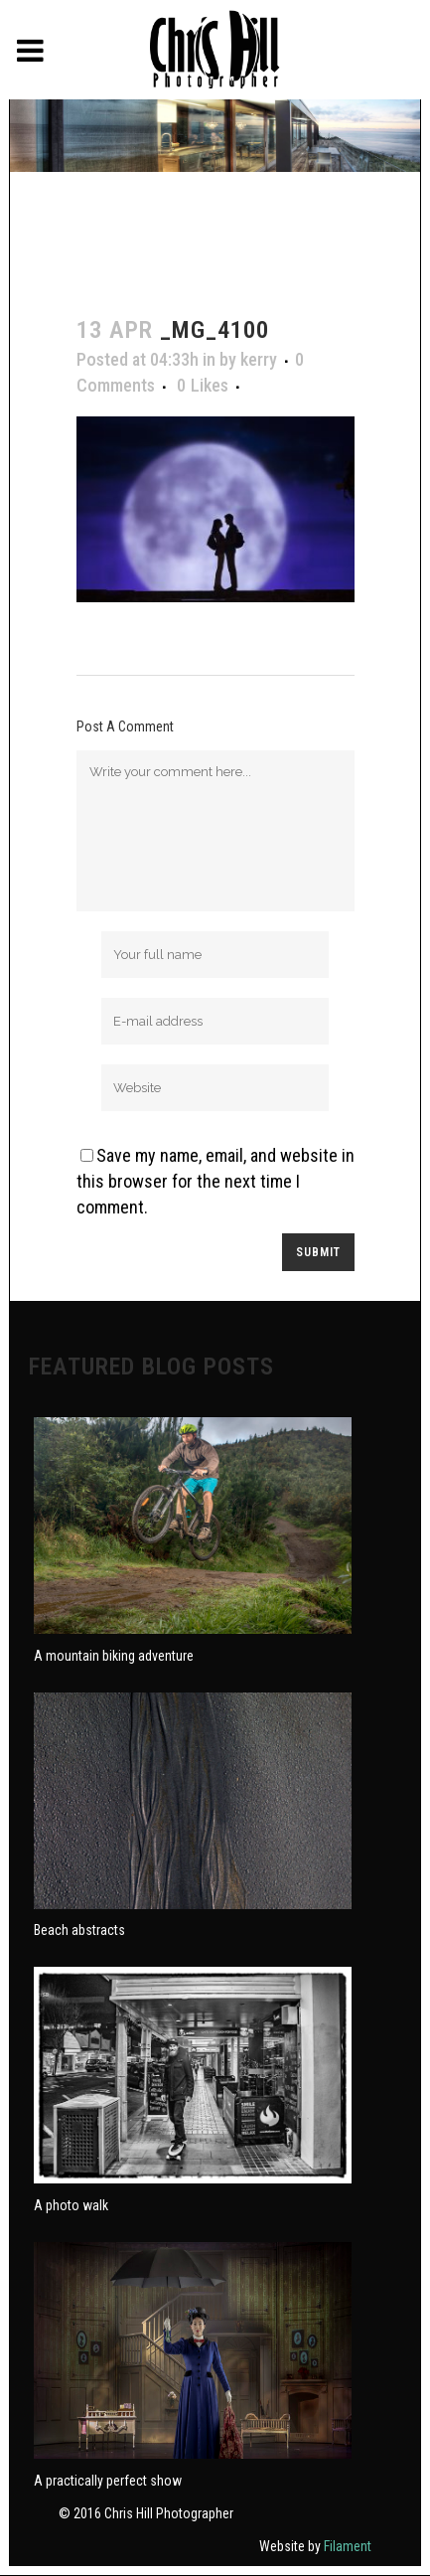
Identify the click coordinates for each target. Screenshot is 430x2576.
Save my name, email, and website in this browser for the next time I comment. (215, 1181)
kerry (258, 359)
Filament (347, 2546)
